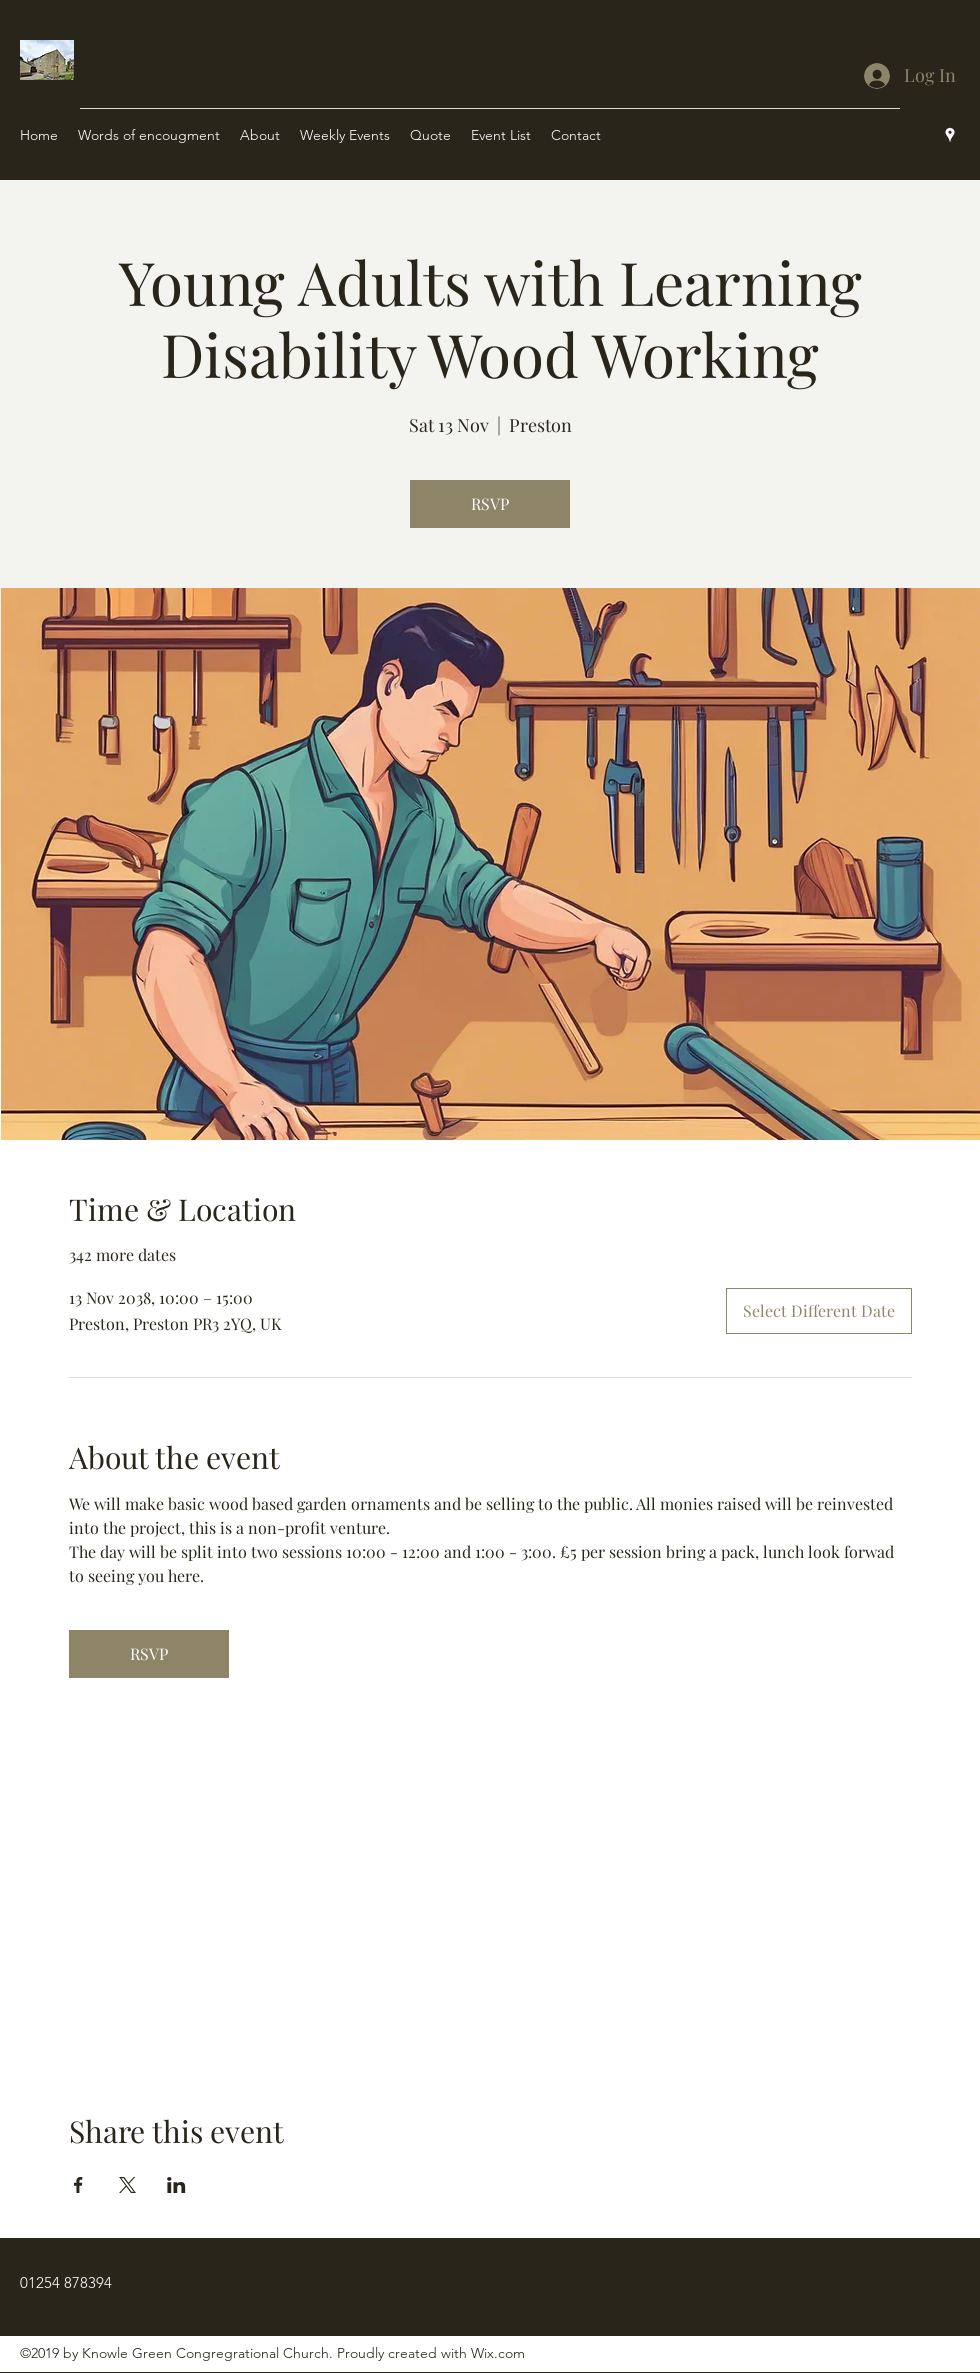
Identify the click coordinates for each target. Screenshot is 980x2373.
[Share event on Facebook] (78, 2185)
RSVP (490, 503)
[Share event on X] (127, 2185)
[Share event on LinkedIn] (176, 2185)
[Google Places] (950, 135)
